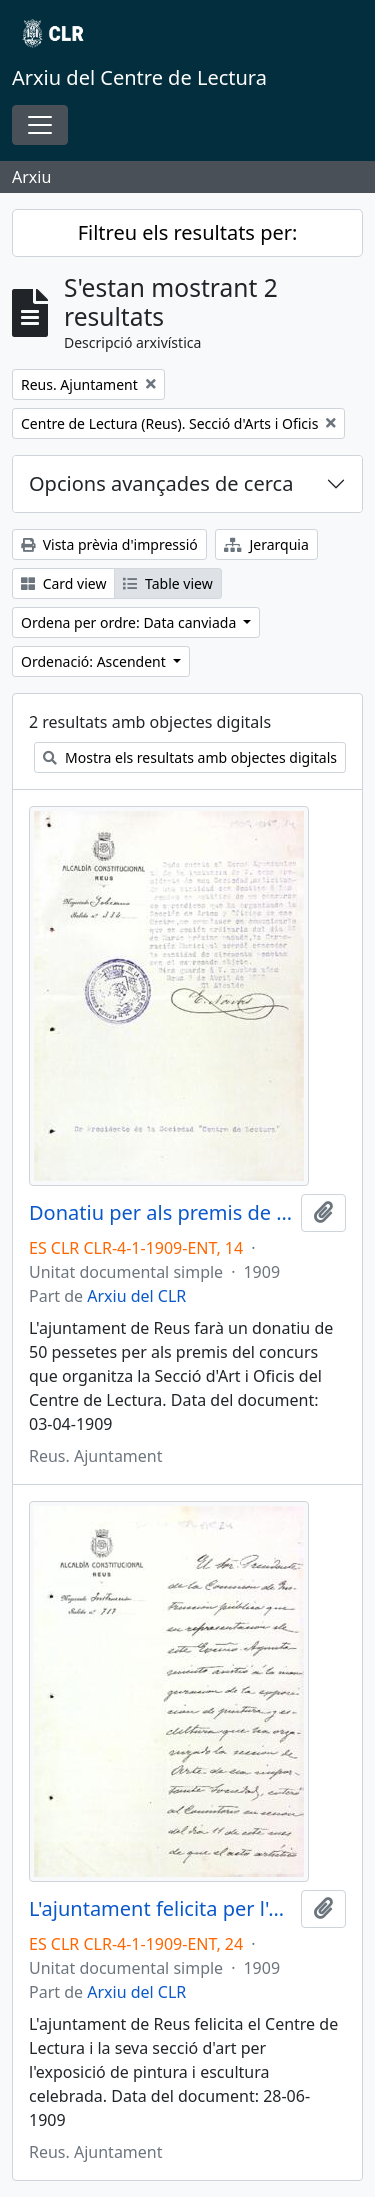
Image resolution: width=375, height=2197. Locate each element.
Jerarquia (266, 544)
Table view (167, 583)
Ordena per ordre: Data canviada (130, 622)
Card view (63, 583)
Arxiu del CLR (136, 1296)
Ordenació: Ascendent (95, 661)
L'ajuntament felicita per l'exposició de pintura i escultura (161, 1909)
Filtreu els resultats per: (188, 232)
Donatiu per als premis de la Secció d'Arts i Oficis (161, 1213)
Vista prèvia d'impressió (109, 544)
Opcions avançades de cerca (161, 483)
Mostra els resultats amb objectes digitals (190, 757)
